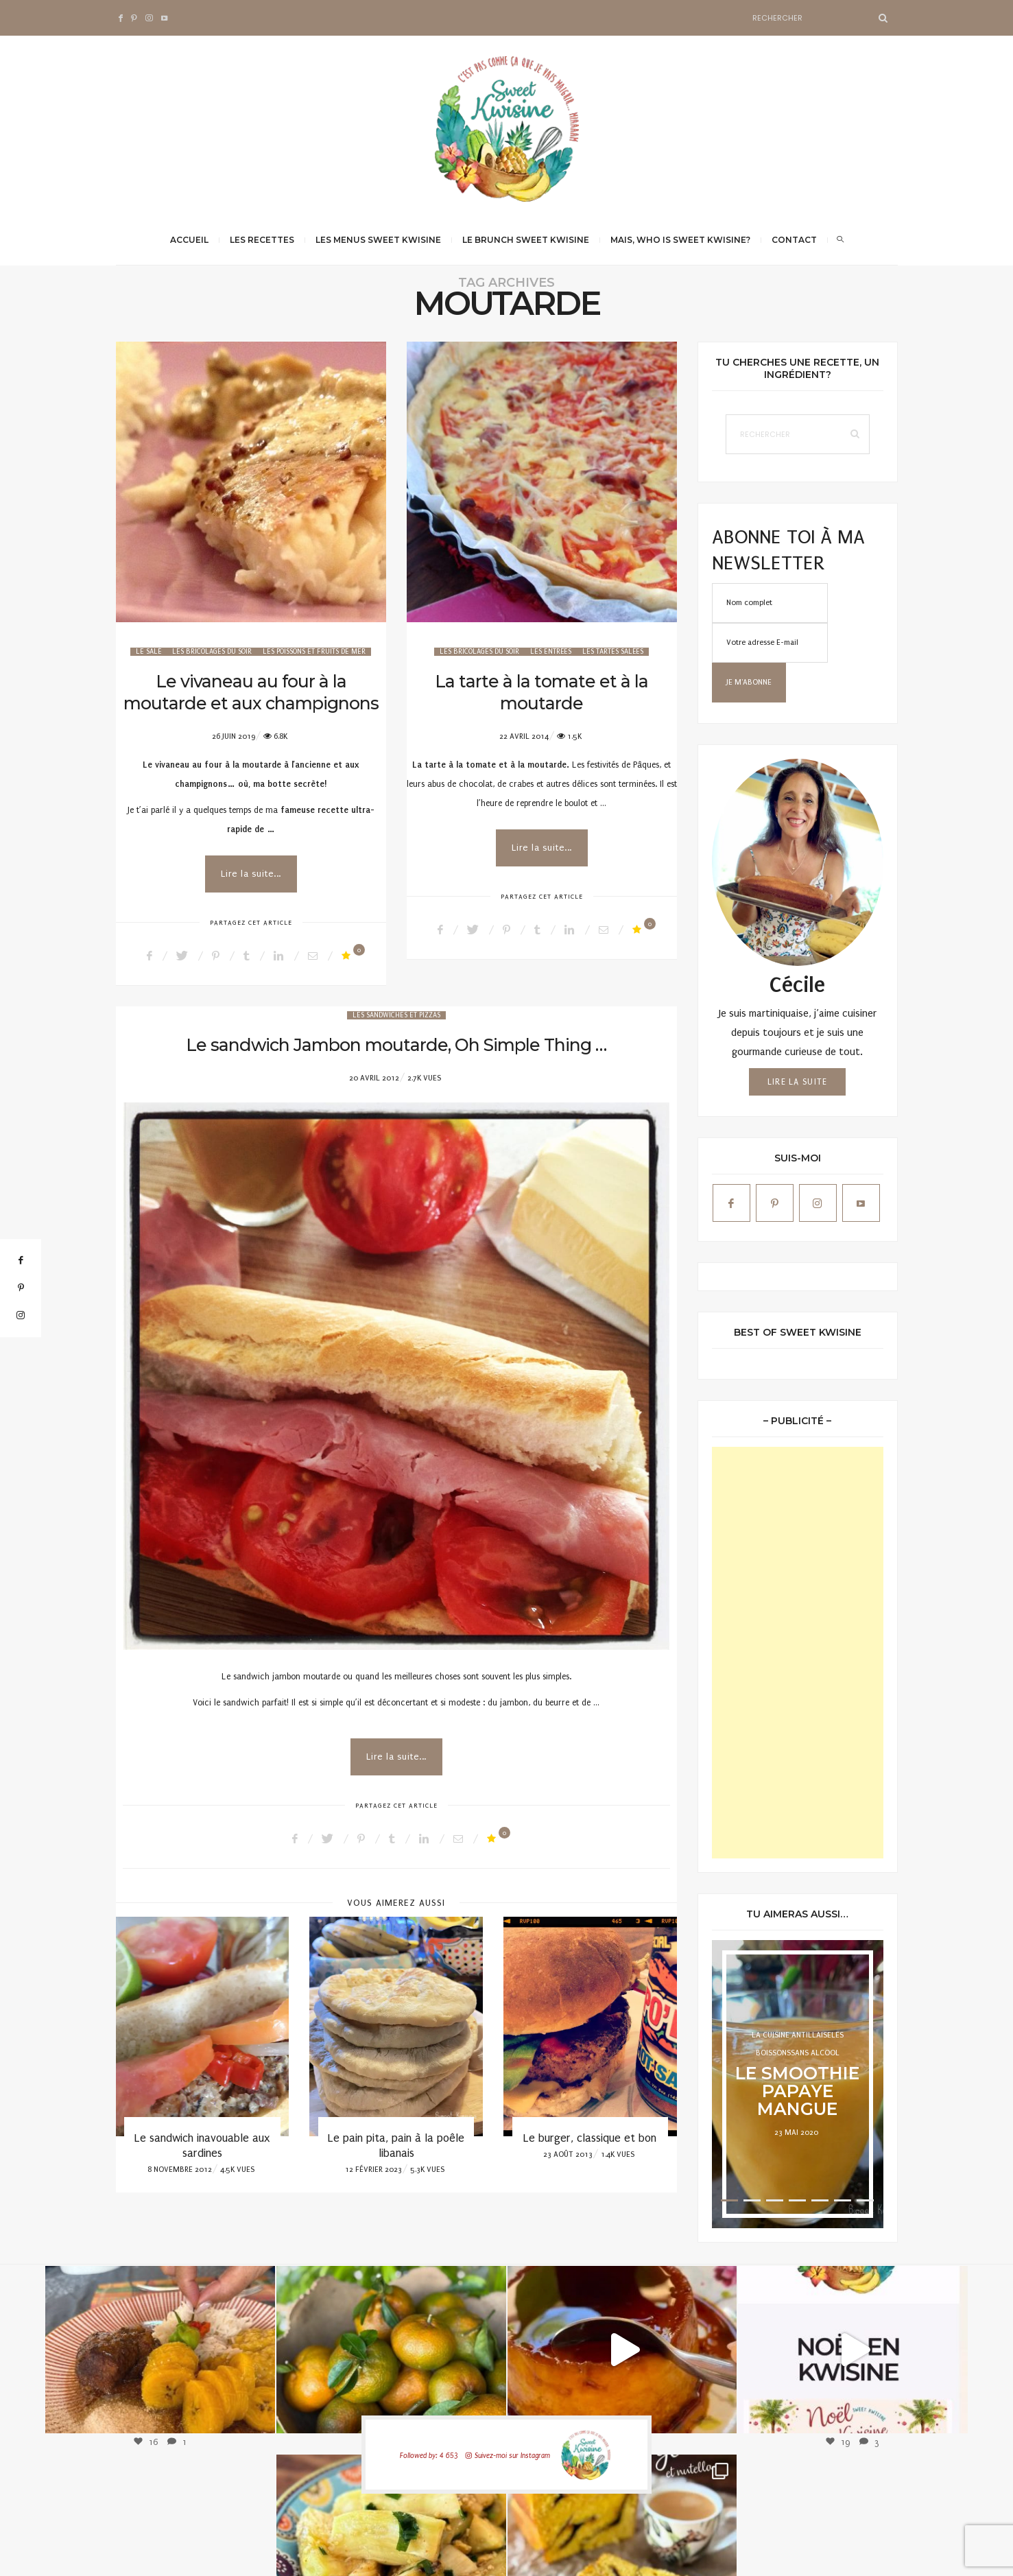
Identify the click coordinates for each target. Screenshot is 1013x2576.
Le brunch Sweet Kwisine (525, 240)
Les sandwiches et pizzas (396, 1015)
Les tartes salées (612, 652)
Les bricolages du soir (212, 652)
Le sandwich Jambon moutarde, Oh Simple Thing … (396, 1045)
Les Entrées (550, 652)
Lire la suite (797, 1082)
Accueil (189, 240)
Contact (794, 240)
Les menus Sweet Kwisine (378, 240)
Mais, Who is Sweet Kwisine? (680, 240)
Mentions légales (756, 2552)
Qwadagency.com (866, 2552)
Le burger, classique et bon (589, 2137)
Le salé (148, 652)
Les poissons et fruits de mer (314, 652)
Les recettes (262, 240)
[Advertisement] (797, 1652)
